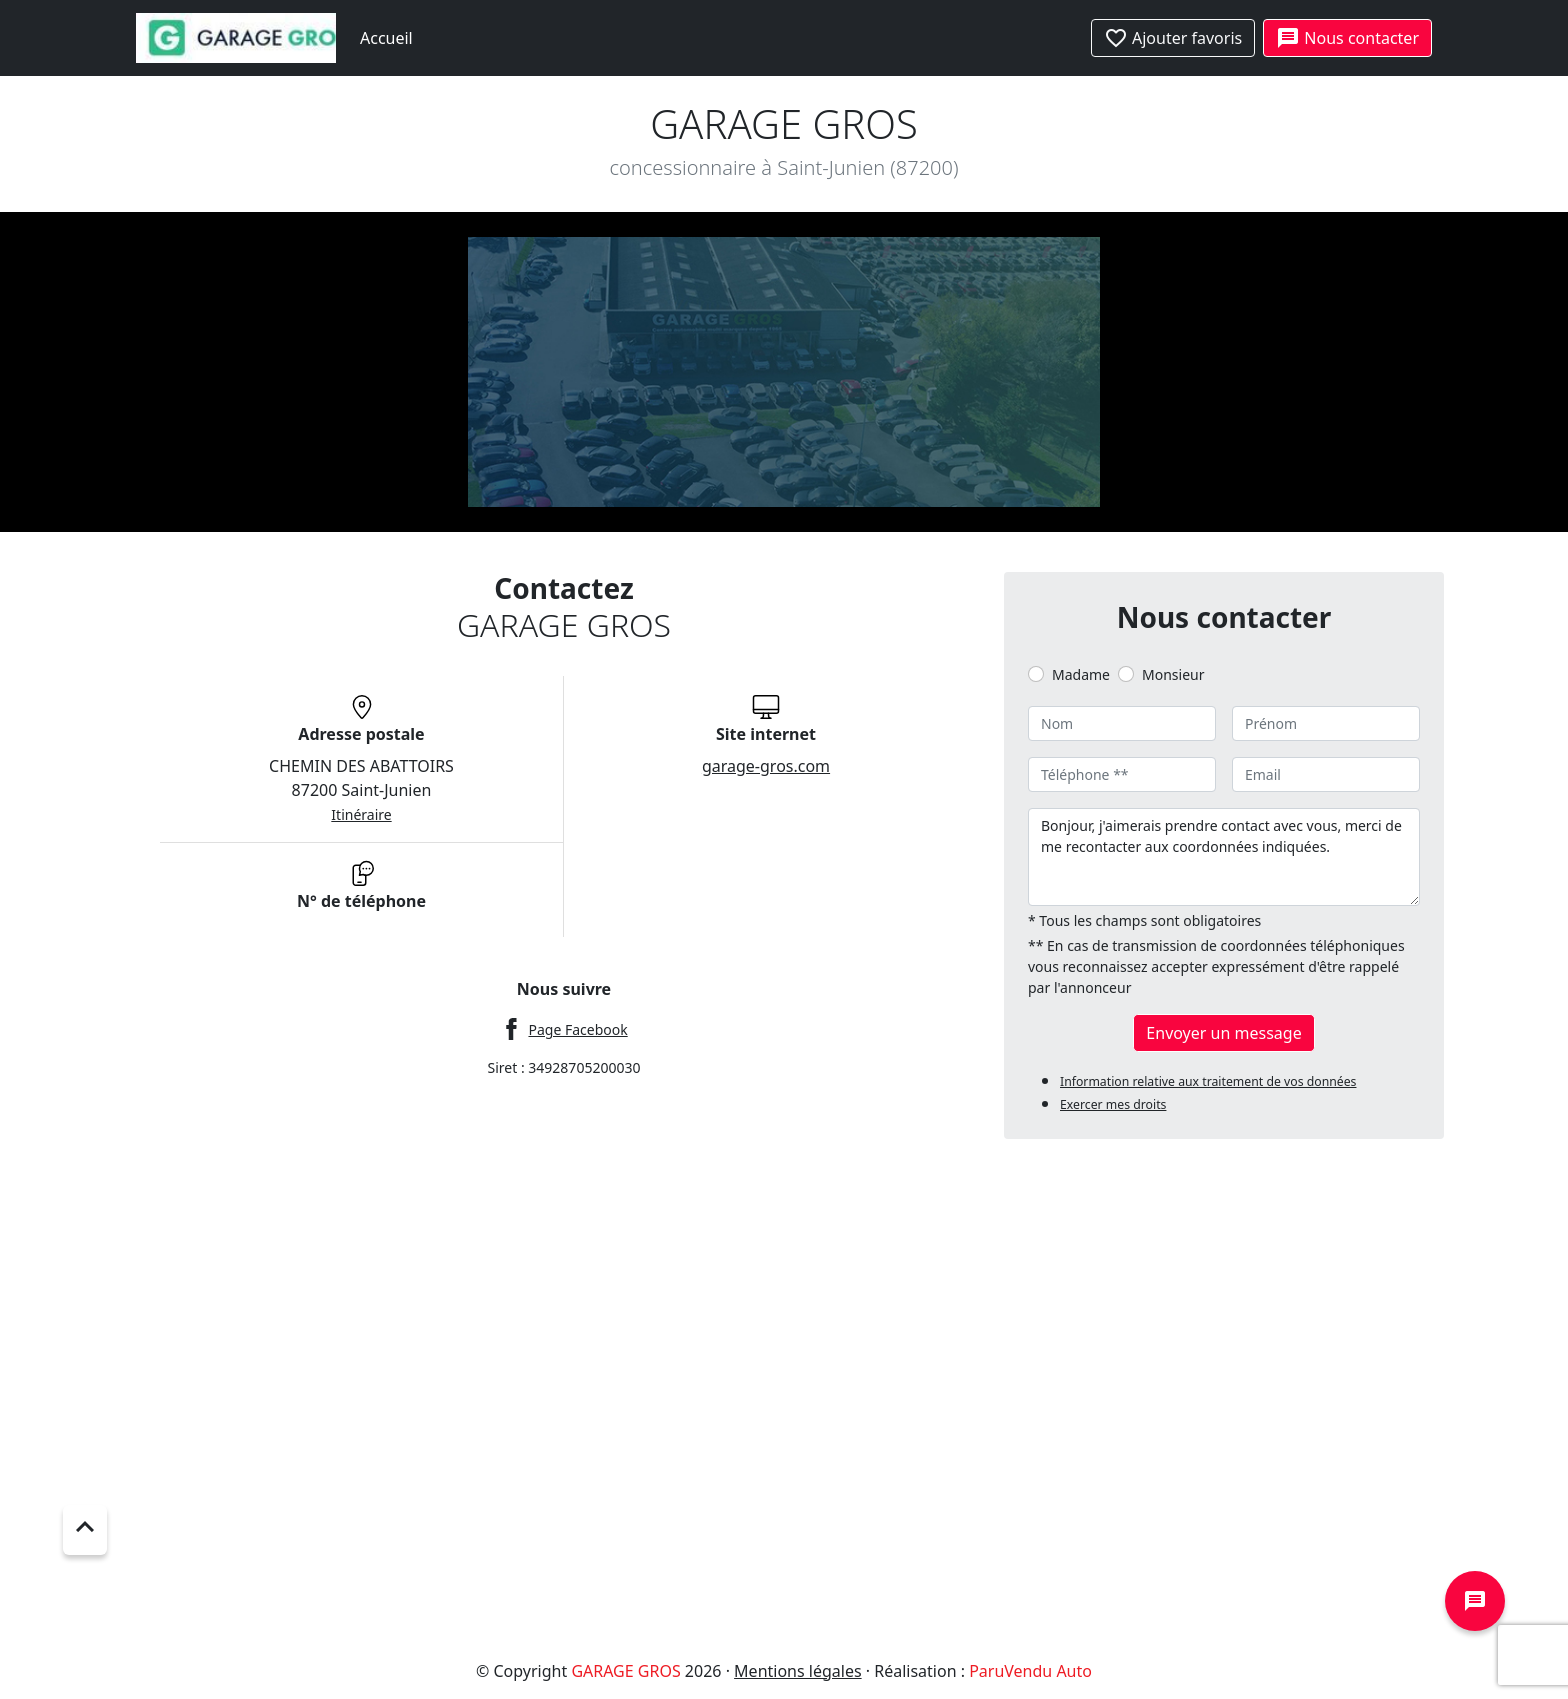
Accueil (386, 38)
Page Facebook (577, 1029)
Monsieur (1173, 674)
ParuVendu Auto (1030, 1671)
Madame (1081, 674)
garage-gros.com (766, 766)
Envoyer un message (1223, 1033)
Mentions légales (798, 1671)
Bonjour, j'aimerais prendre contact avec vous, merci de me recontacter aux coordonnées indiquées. (1224, 857)
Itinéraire (361, 814)
